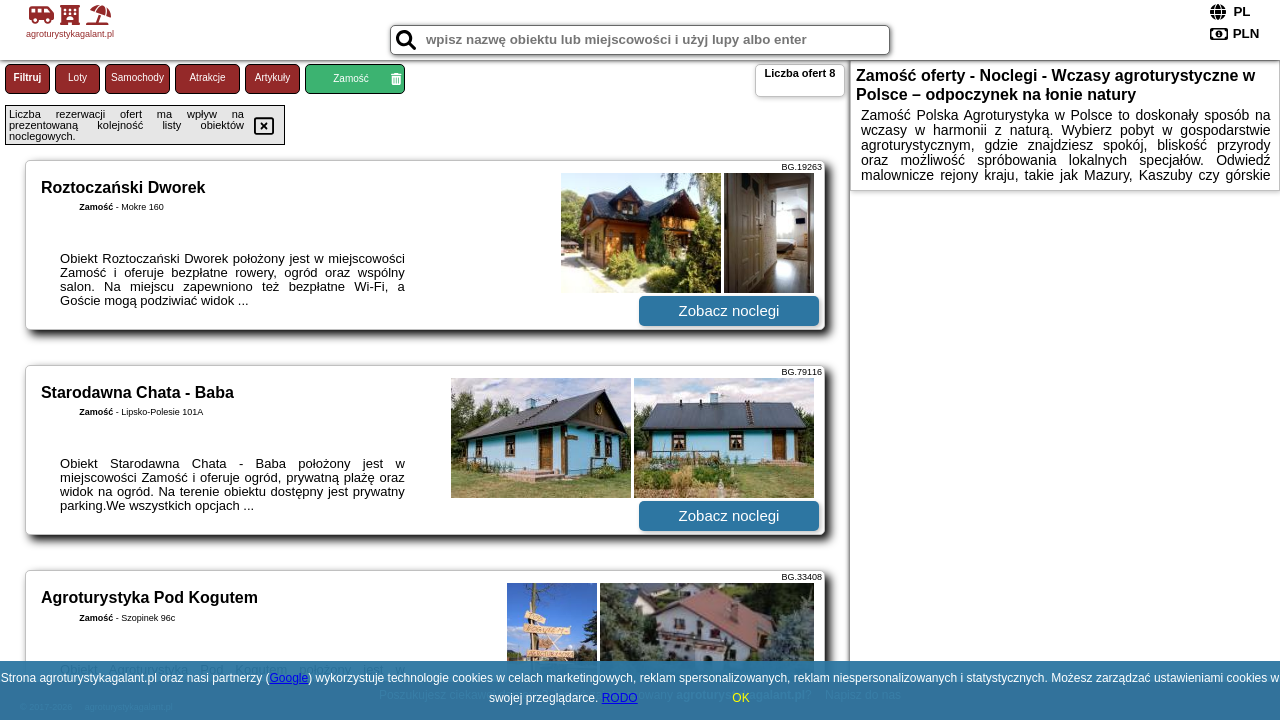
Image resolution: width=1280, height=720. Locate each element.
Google (289, 678)
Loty (77, 77)
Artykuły (273, 77)
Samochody (137, 77)
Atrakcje (207, 77)
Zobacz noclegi (729, 310)
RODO (620, 698)
